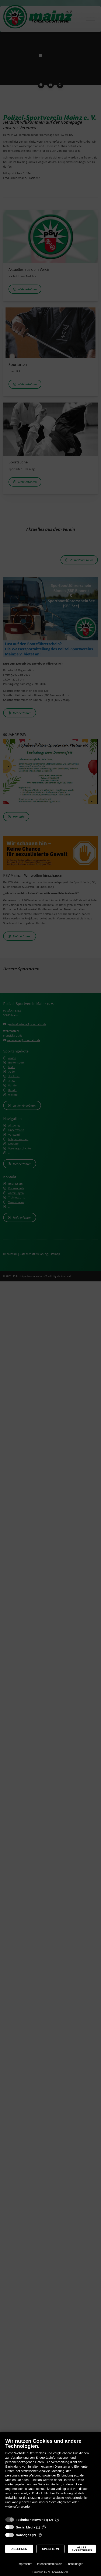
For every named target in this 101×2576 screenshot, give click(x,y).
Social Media (25, 2527)
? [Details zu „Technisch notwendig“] (57, 2519)
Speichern (50, 2549)
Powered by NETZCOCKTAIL (50, 2571)
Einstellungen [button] (74, 2564)
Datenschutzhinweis (49, 2564)
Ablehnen (19, 2549)
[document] (50, 2476)
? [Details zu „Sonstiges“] (40, 2535)
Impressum (25, 2564)
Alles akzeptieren (82, 2549)
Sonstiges (23, 2535)
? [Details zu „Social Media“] (44, 2527)
